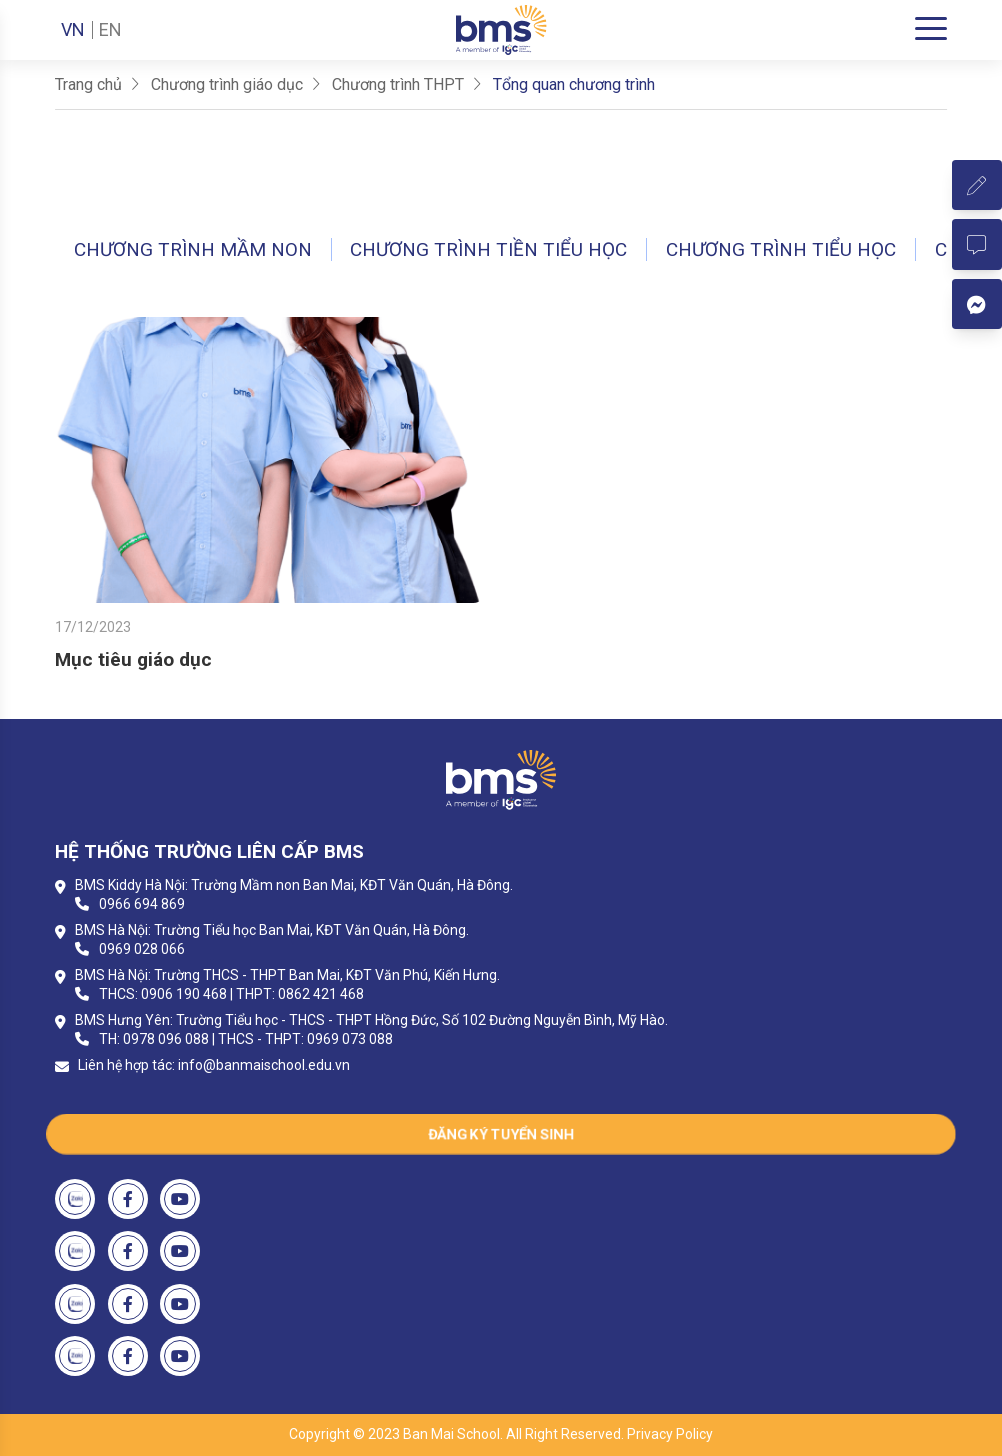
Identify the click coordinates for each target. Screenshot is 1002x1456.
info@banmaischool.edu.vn (264, 1065)
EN (110, 30)
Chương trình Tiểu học (781, 249)
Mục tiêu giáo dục (133, 659)
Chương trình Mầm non (193, 249)
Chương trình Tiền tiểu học (488, 249)
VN (73, 30)
